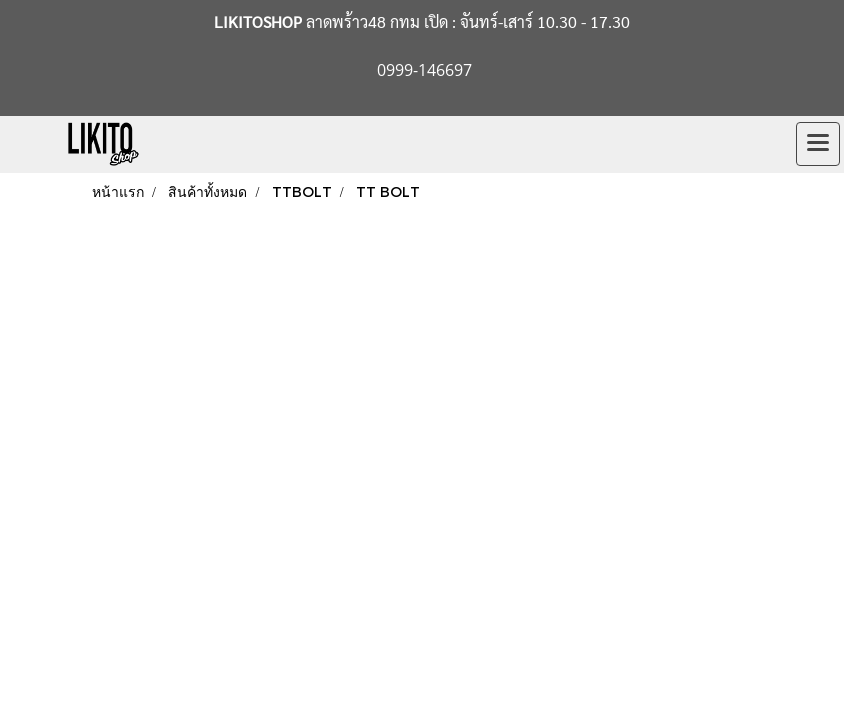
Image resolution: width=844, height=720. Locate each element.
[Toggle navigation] (818, 144)
